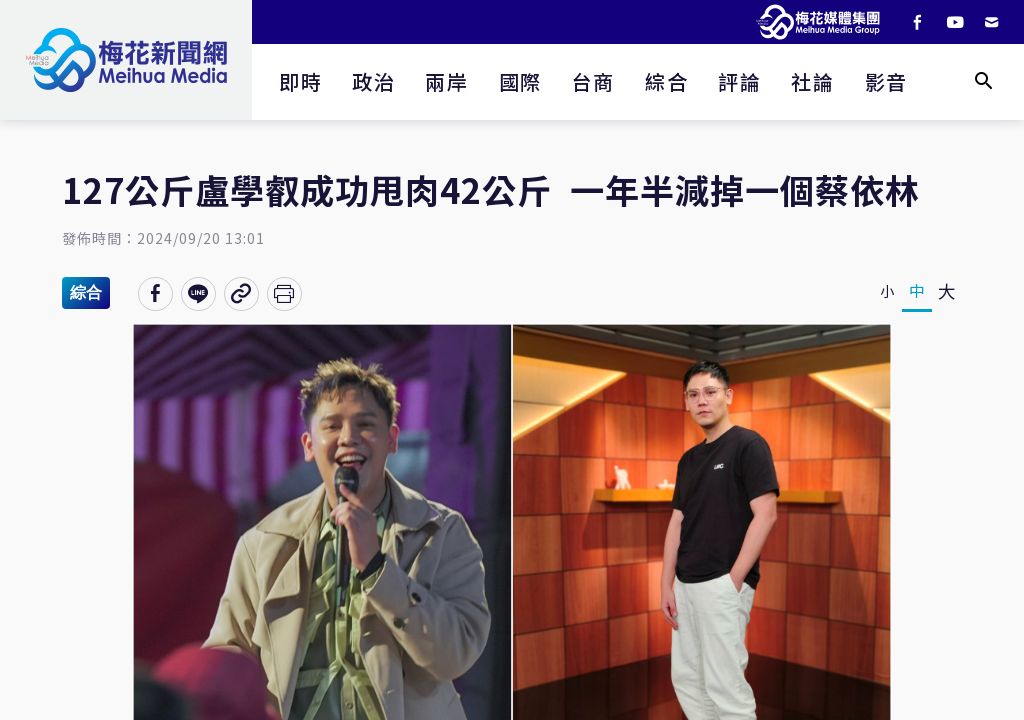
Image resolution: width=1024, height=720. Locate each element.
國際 (520, 81)
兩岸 (446, 81)
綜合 (666, 81)
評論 (739, 81)
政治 (373, 81)
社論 (812, 81)
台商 (593, 81)
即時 (300, 81)
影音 (886, 81)
